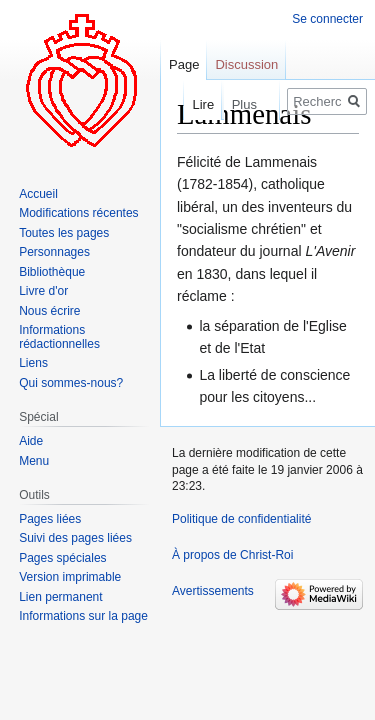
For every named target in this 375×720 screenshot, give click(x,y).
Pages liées (50, 519)
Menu (34, 461)
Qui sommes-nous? (71, 383)
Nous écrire (49, 311)
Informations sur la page (83, 616)
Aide (31, 441)
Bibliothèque (52, 272)
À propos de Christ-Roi (232, 555)
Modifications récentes (78, 213)
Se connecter (327, 19)
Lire (186, 104)
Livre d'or (43, 291)
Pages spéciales (62, 558)
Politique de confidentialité (241, 519)
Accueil (38, 194)
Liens (33, 363)
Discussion (246, 64)
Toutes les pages (64, 233)
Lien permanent (60, 597)
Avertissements (213, 591)
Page (184, 64)
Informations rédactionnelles (59, 337)
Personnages (54, 252)
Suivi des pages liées (75, 538)
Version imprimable (70, 577)
